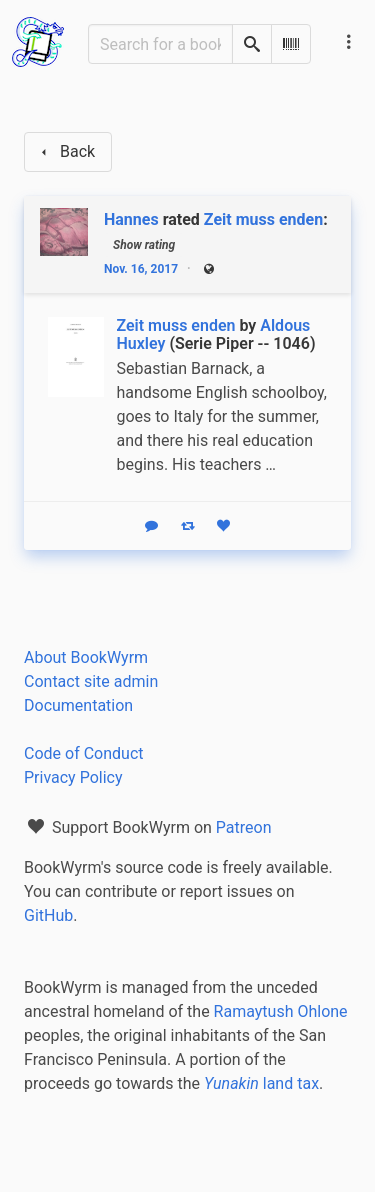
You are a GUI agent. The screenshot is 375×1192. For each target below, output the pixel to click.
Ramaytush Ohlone (281, 1011)
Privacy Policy (73, 777)
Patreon (244, 827)
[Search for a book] (160, 44)
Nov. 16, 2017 (141, 269)
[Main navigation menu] (349, 42)
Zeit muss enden (263, 219)
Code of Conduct (84, 753)
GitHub (48, 915)
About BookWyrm (86, 657)
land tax (261, 1083)
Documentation (78, 705)
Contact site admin (91, 681)
